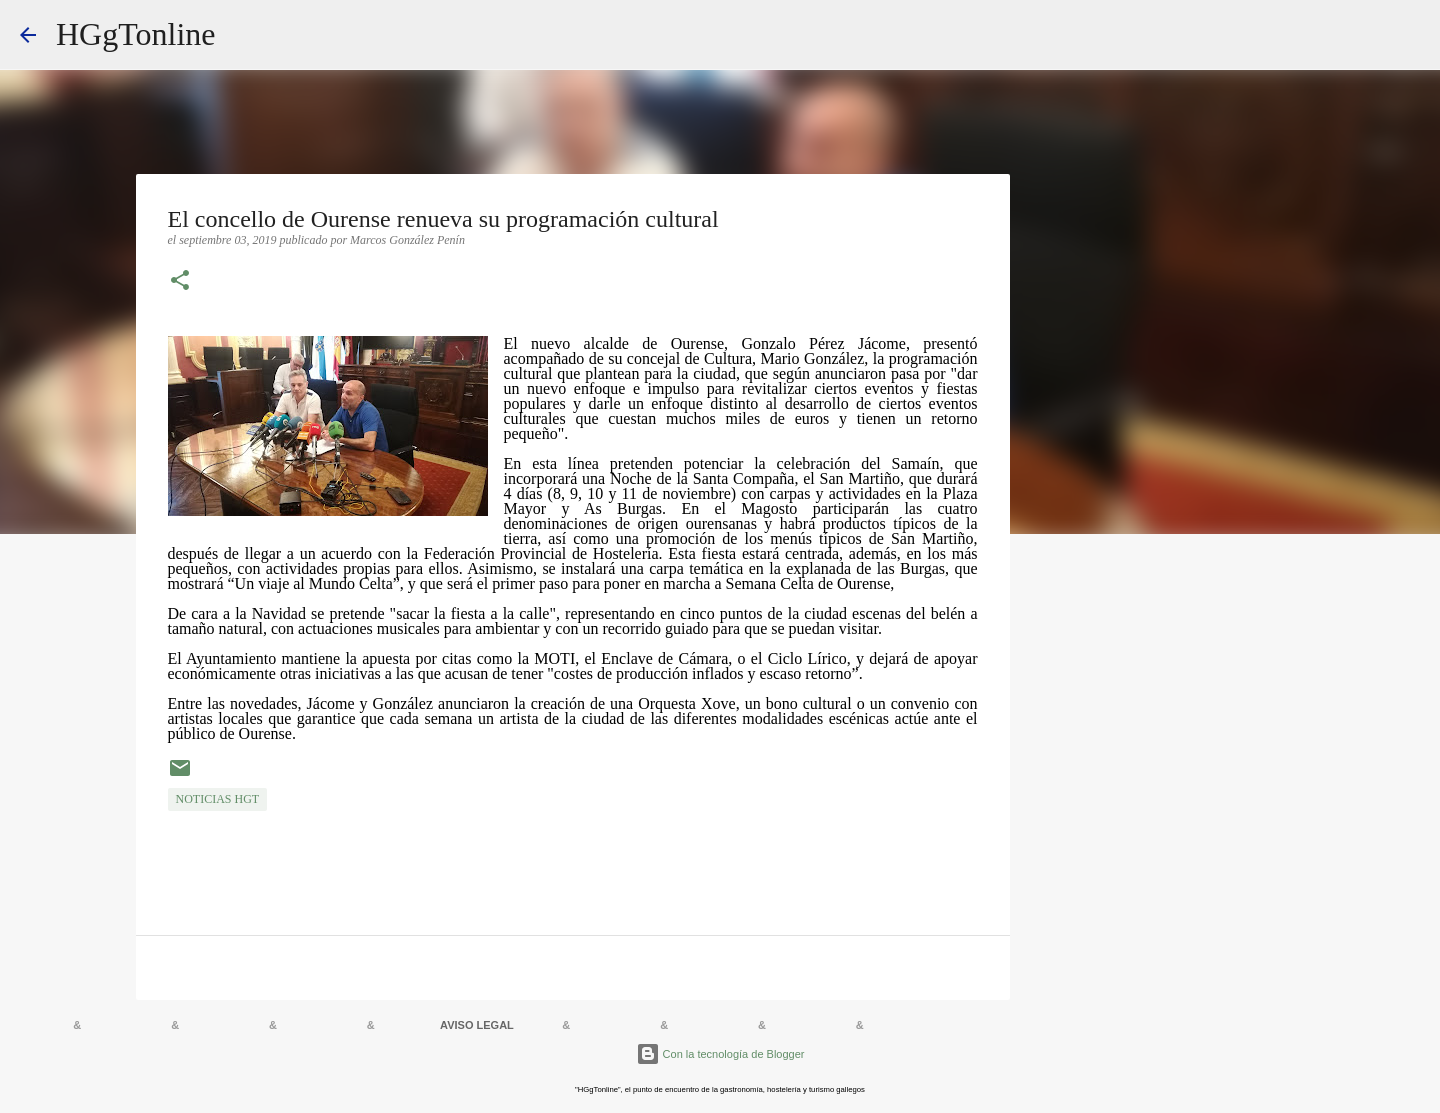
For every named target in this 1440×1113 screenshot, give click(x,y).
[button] (180, 282)
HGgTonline (136, 34)
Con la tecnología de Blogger (720, 1054)
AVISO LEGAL (477, 1025)
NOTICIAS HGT (218, 799)
